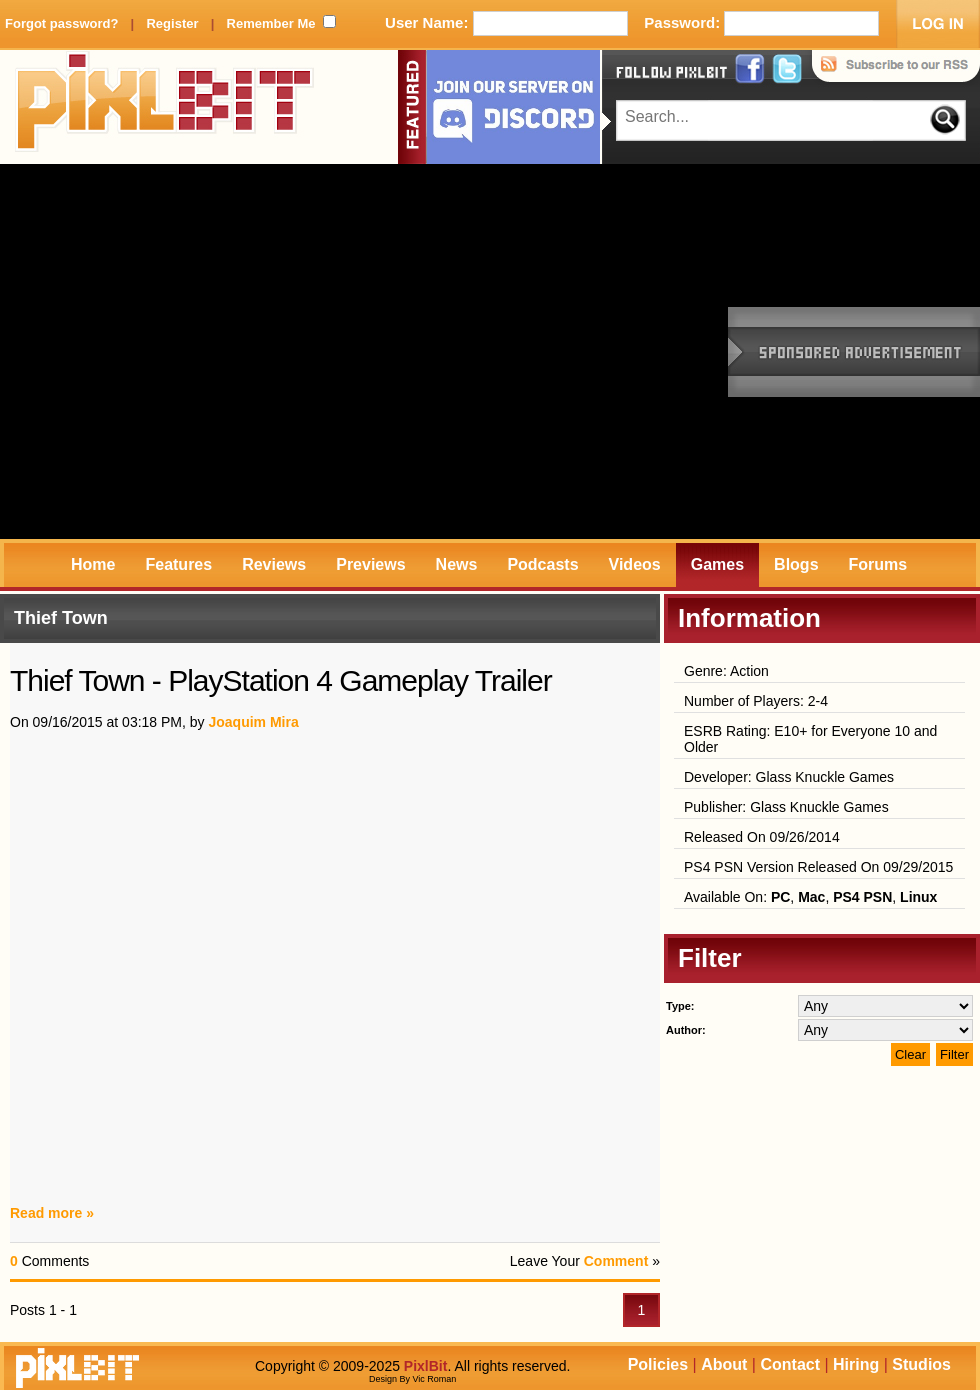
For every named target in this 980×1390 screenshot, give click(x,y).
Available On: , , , (810, 897)
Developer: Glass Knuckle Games (789, 777)
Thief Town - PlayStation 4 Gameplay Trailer (281, 680)
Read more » (52, 1213)
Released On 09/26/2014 (762, 837)
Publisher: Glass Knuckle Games (786, 807)
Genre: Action (726, 671)
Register (172, 23)
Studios (921, 1364)
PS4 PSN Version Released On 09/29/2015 (818, 867)
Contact (790, 1364)
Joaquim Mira (253, 722)
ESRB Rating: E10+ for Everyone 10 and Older (810, 739)
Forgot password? (61, 23)
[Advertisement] (187, 351)
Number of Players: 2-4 (756, 701)
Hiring (856, 1364)
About (724, 1364)
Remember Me (271, 23)
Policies (658, 1364)
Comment (616, 1261)
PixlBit (165, 107)
